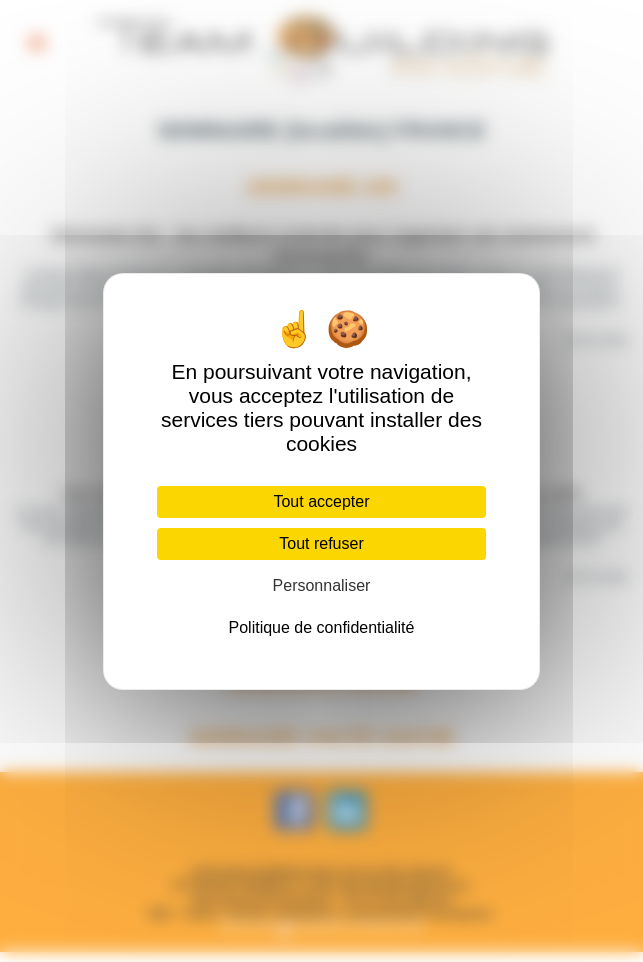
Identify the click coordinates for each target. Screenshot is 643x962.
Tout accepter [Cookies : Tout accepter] (321, 501)
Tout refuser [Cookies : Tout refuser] (321, 543)
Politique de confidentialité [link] (322, 627)
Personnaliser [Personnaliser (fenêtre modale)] (322, 585)
